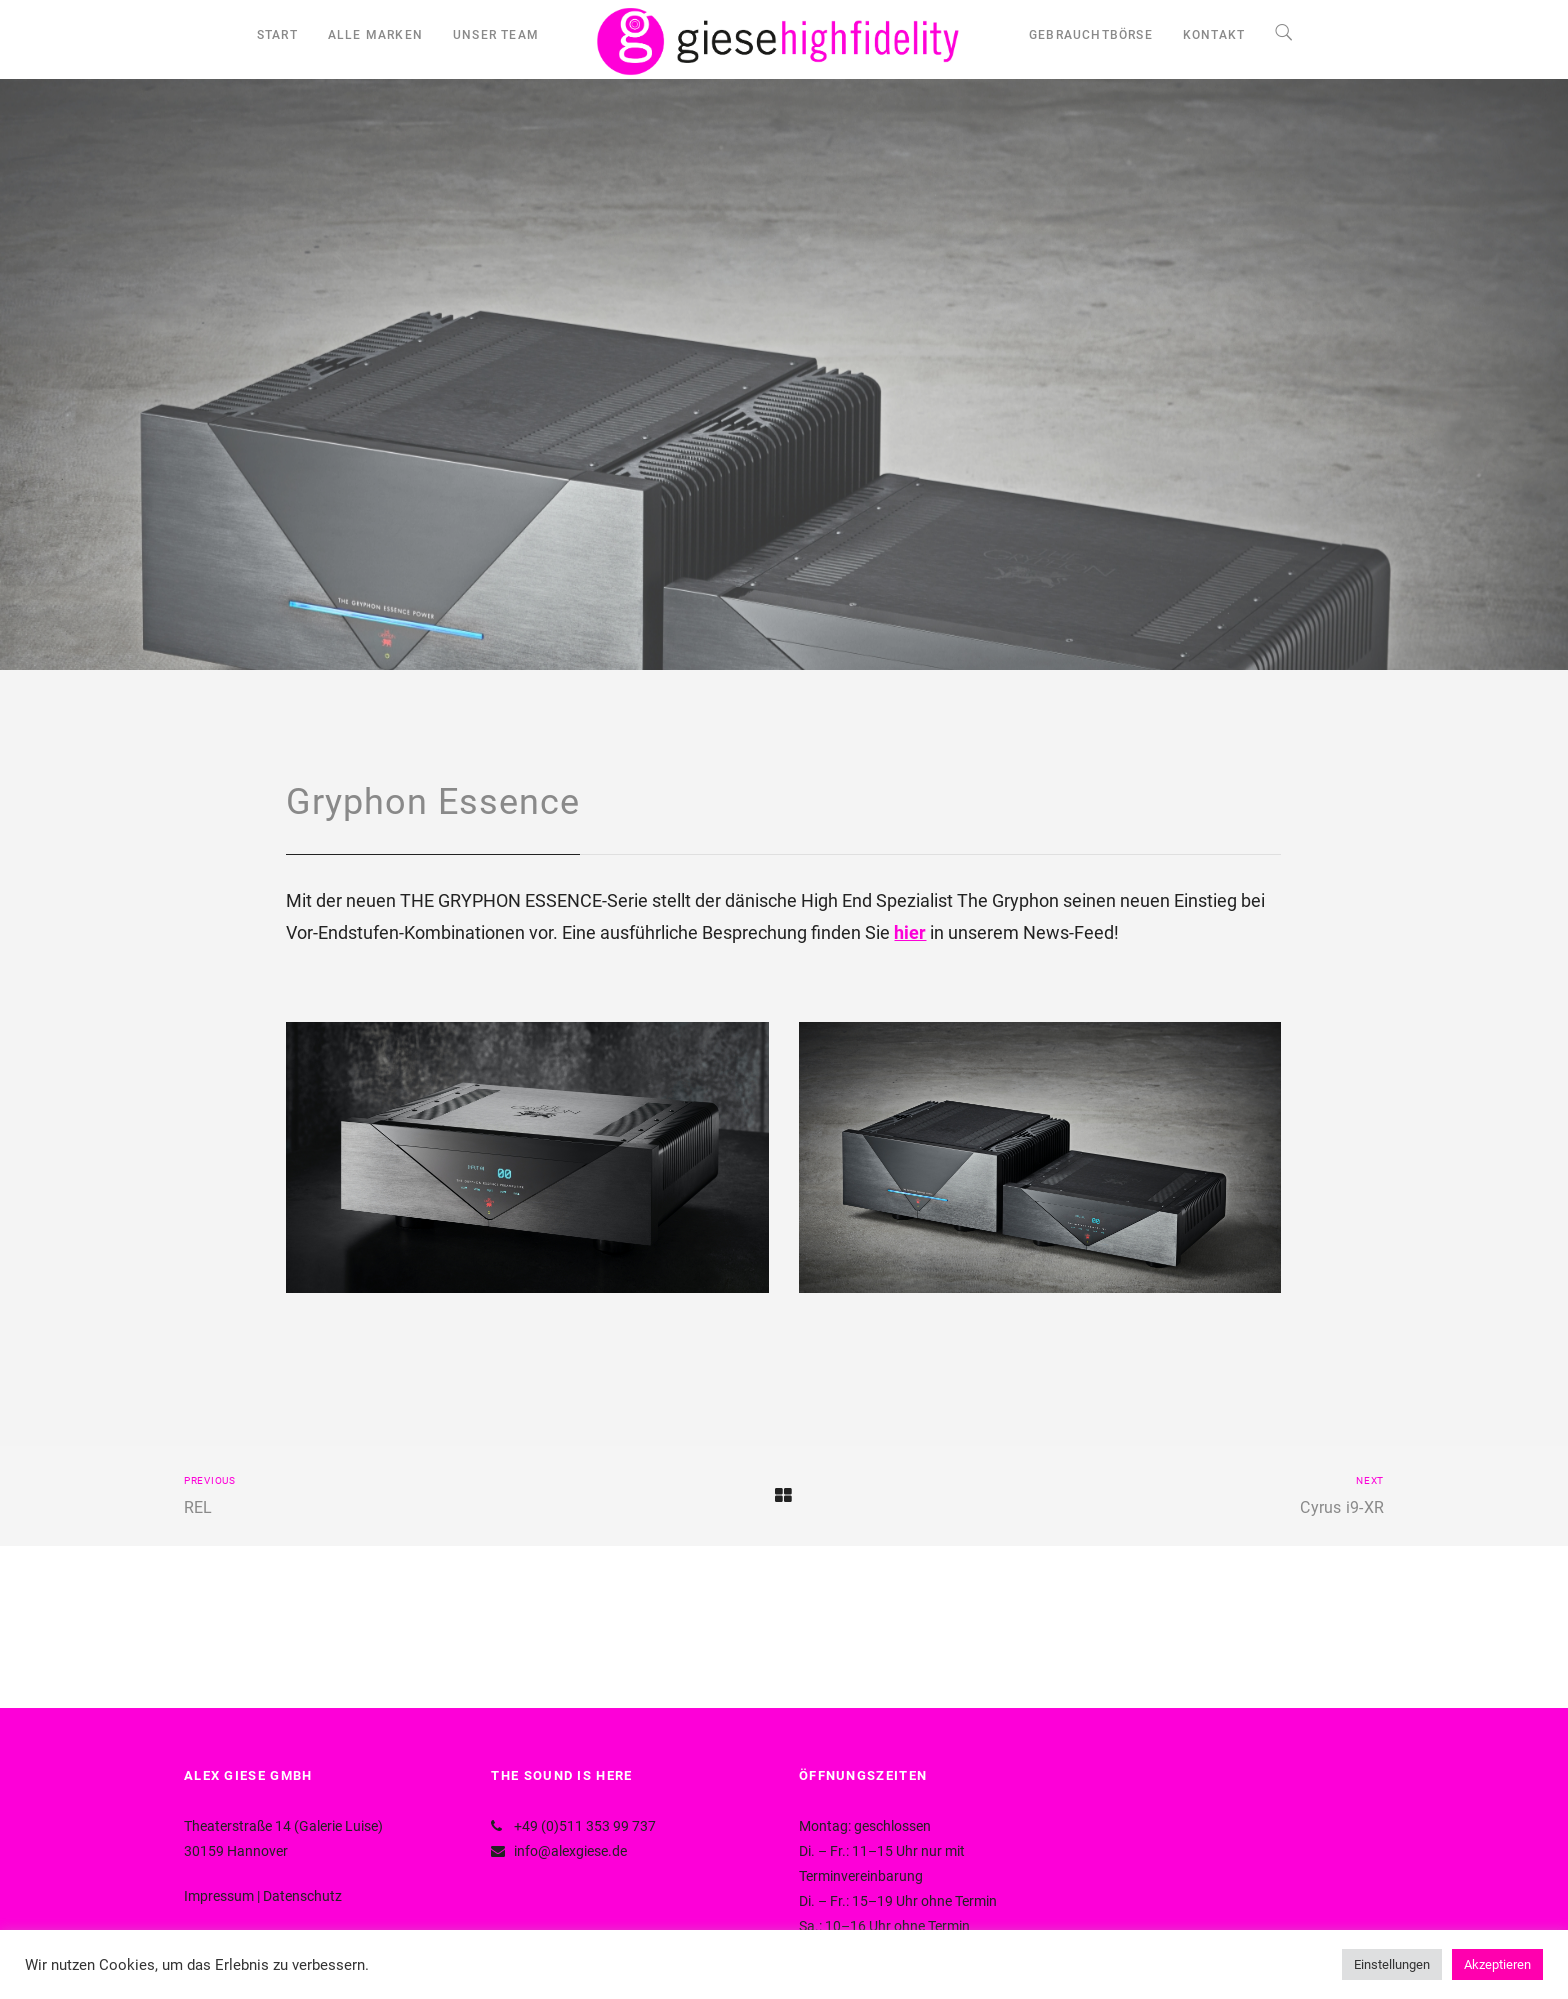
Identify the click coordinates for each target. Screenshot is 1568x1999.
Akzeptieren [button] (1497, 1964)
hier (910, 932)
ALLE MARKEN (375, 35)
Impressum (219, 1896)
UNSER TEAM (496, 35)
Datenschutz (302, 1896)
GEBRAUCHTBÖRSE (1091, 35)
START (277, 35)
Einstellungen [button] (1392, 1964)
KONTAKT (1214, 35)
